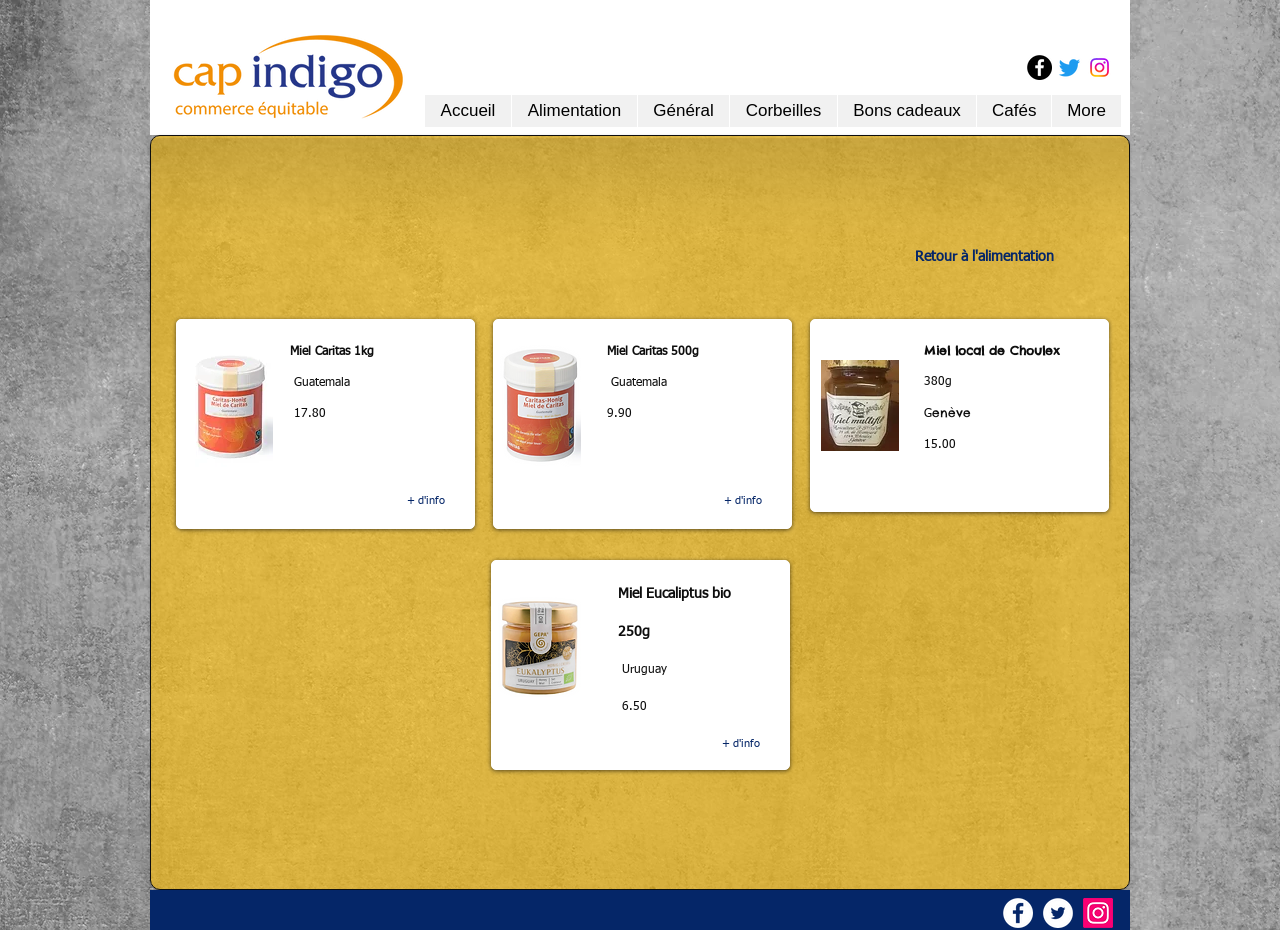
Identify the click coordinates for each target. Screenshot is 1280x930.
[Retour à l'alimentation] (984, 257)
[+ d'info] (425, 501)
